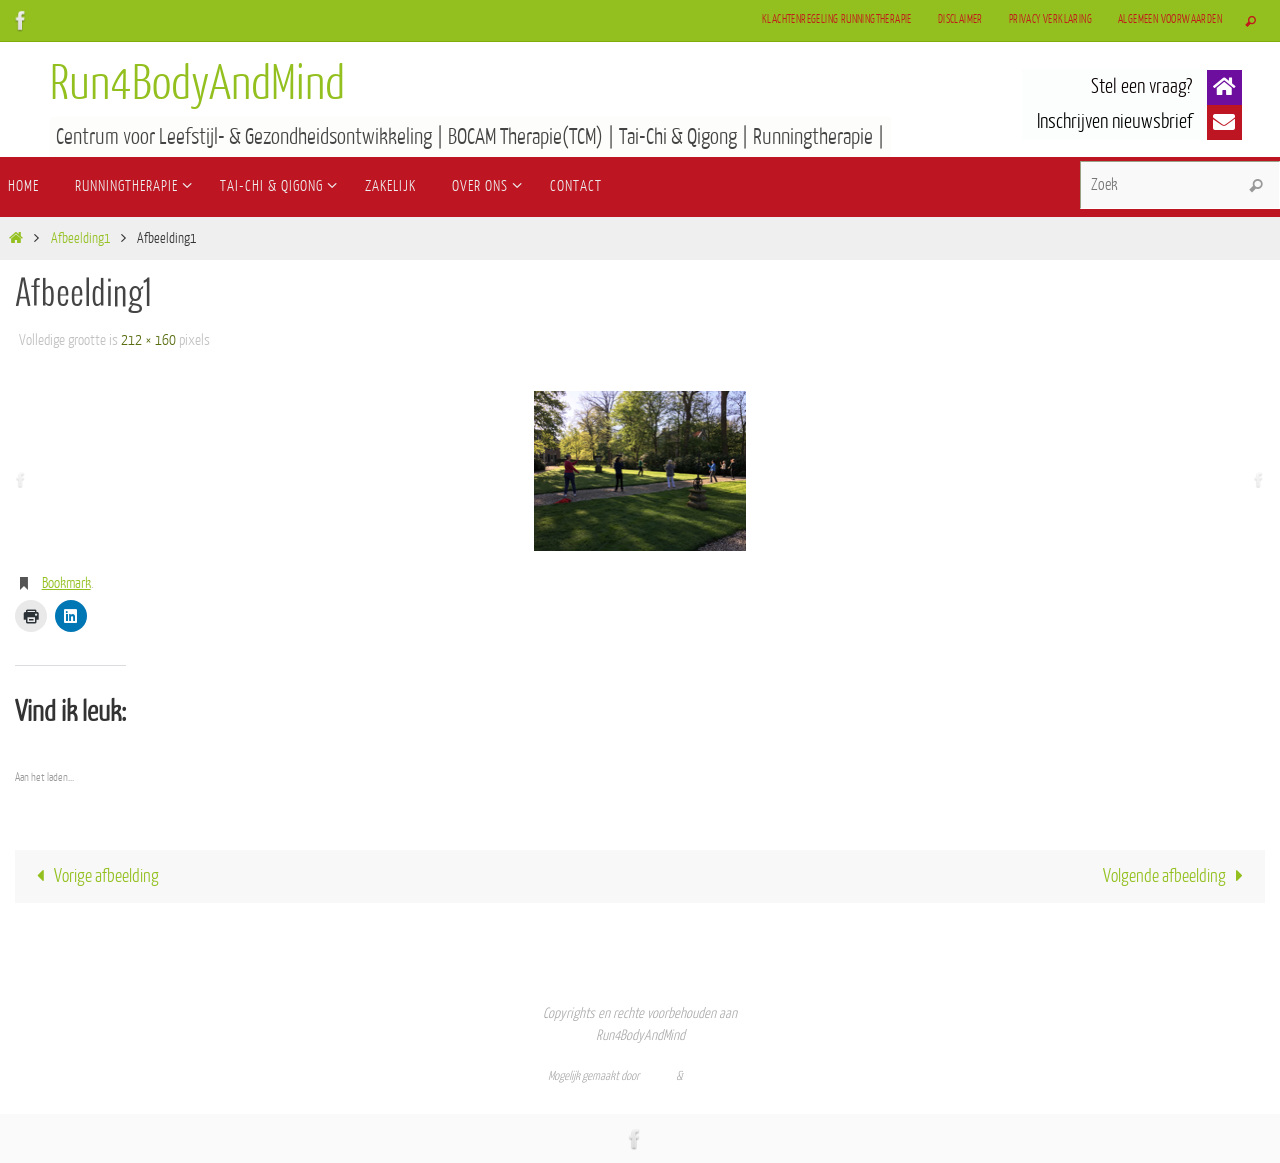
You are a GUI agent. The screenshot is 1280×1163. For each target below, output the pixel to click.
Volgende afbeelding (1178, 876)
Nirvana (658, 1076)
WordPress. (709, 1076)
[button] (1224, 87)
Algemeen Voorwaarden (1170, 19)
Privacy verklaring (1050, 19)
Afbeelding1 (80, 238)
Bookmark (66, 583)
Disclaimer (960, 19)
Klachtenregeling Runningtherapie (837, 19)
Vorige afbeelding (94, 876)
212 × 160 (148, 340)
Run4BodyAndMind (197, 84)
